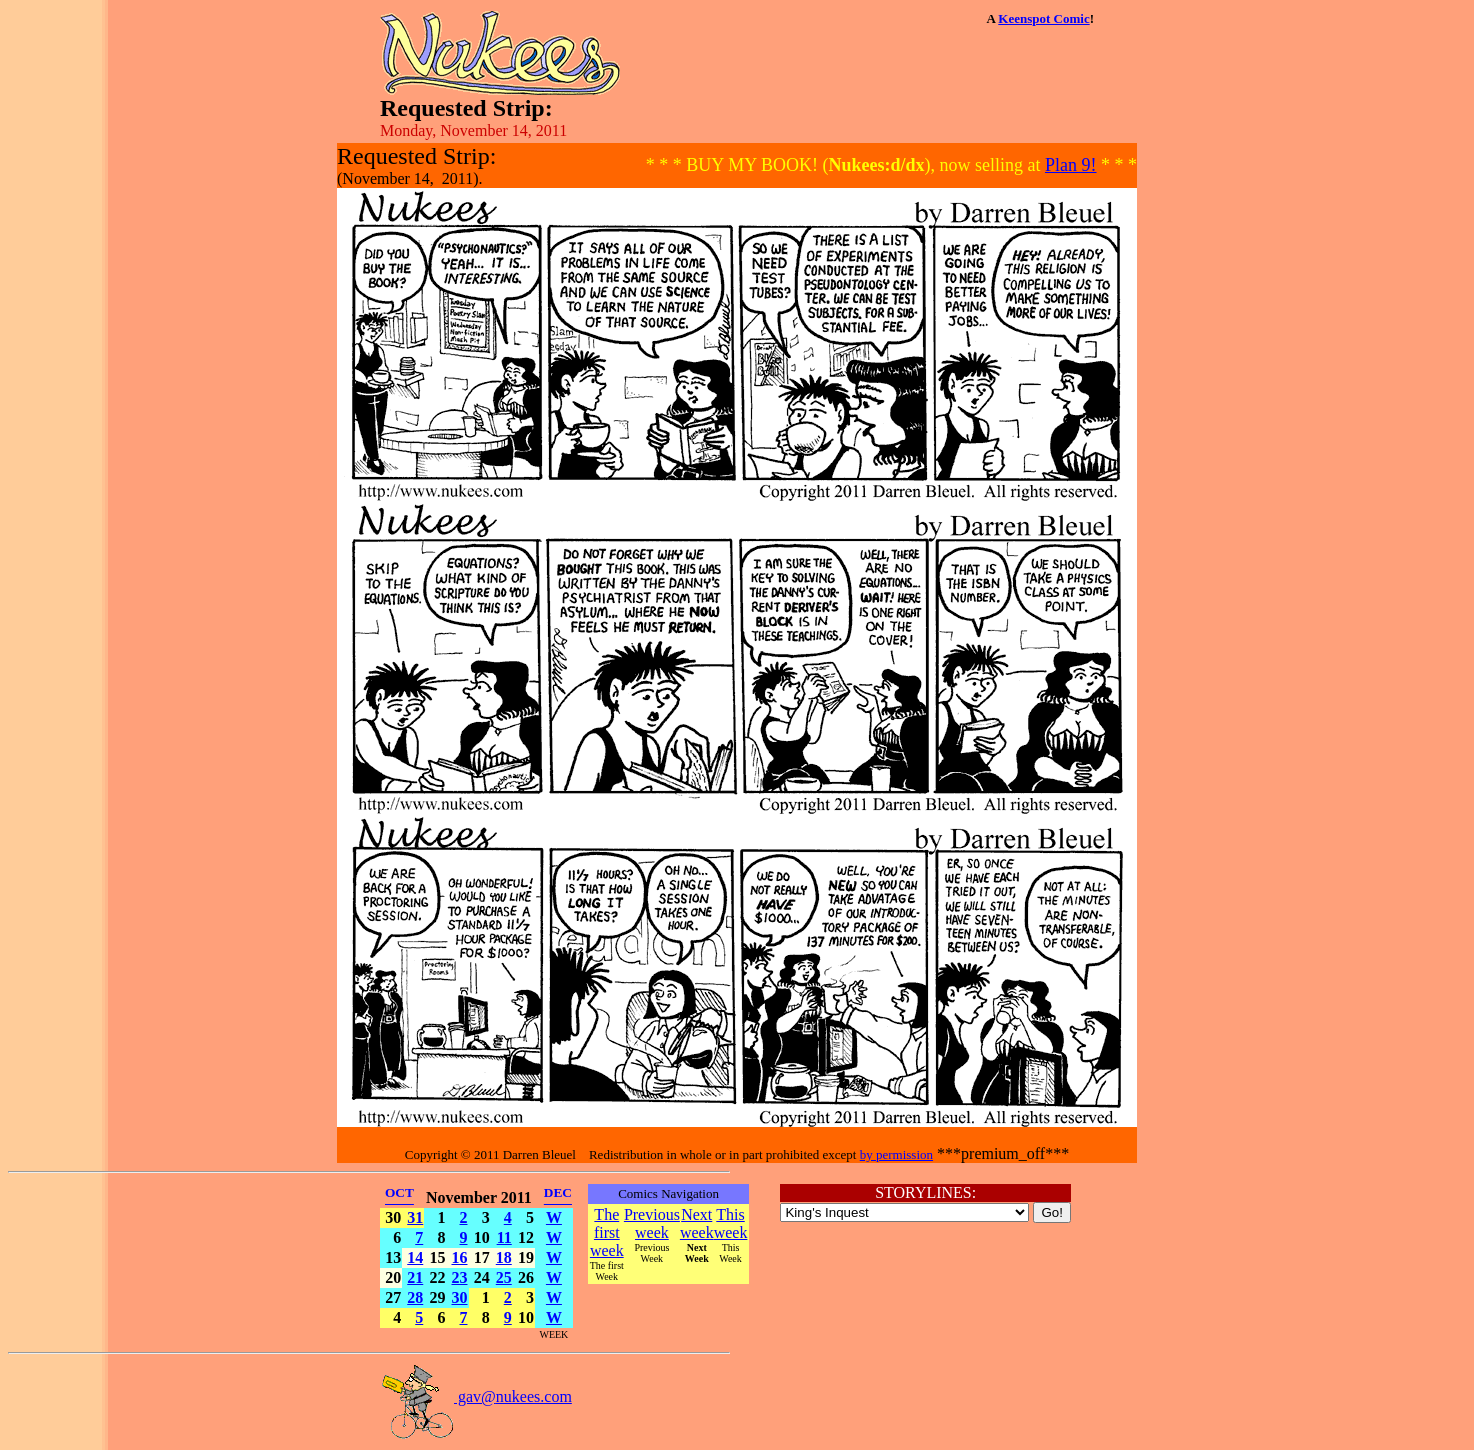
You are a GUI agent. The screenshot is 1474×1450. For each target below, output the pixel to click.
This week (731, 1223)
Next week (697, 1223)
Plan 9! (1071, 165)
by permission (896, 1154)
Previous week (652, 1223)
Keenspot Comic (1043, 18)
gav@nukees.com (476, 1396)
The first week (607, 1232)
